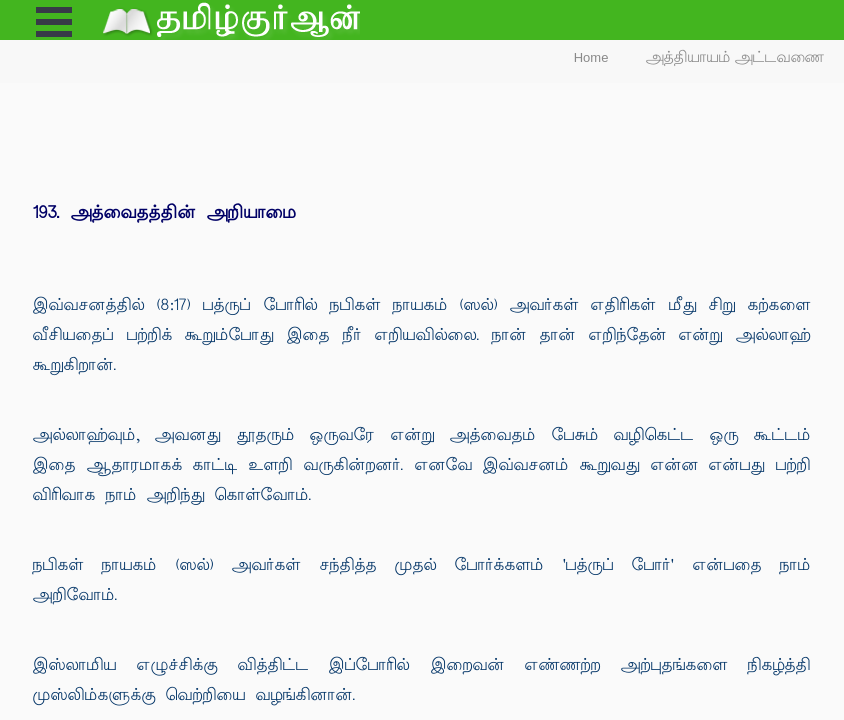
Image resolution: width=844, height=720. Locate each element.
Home (591, 57)
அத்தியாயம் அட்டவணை (735, 57)
